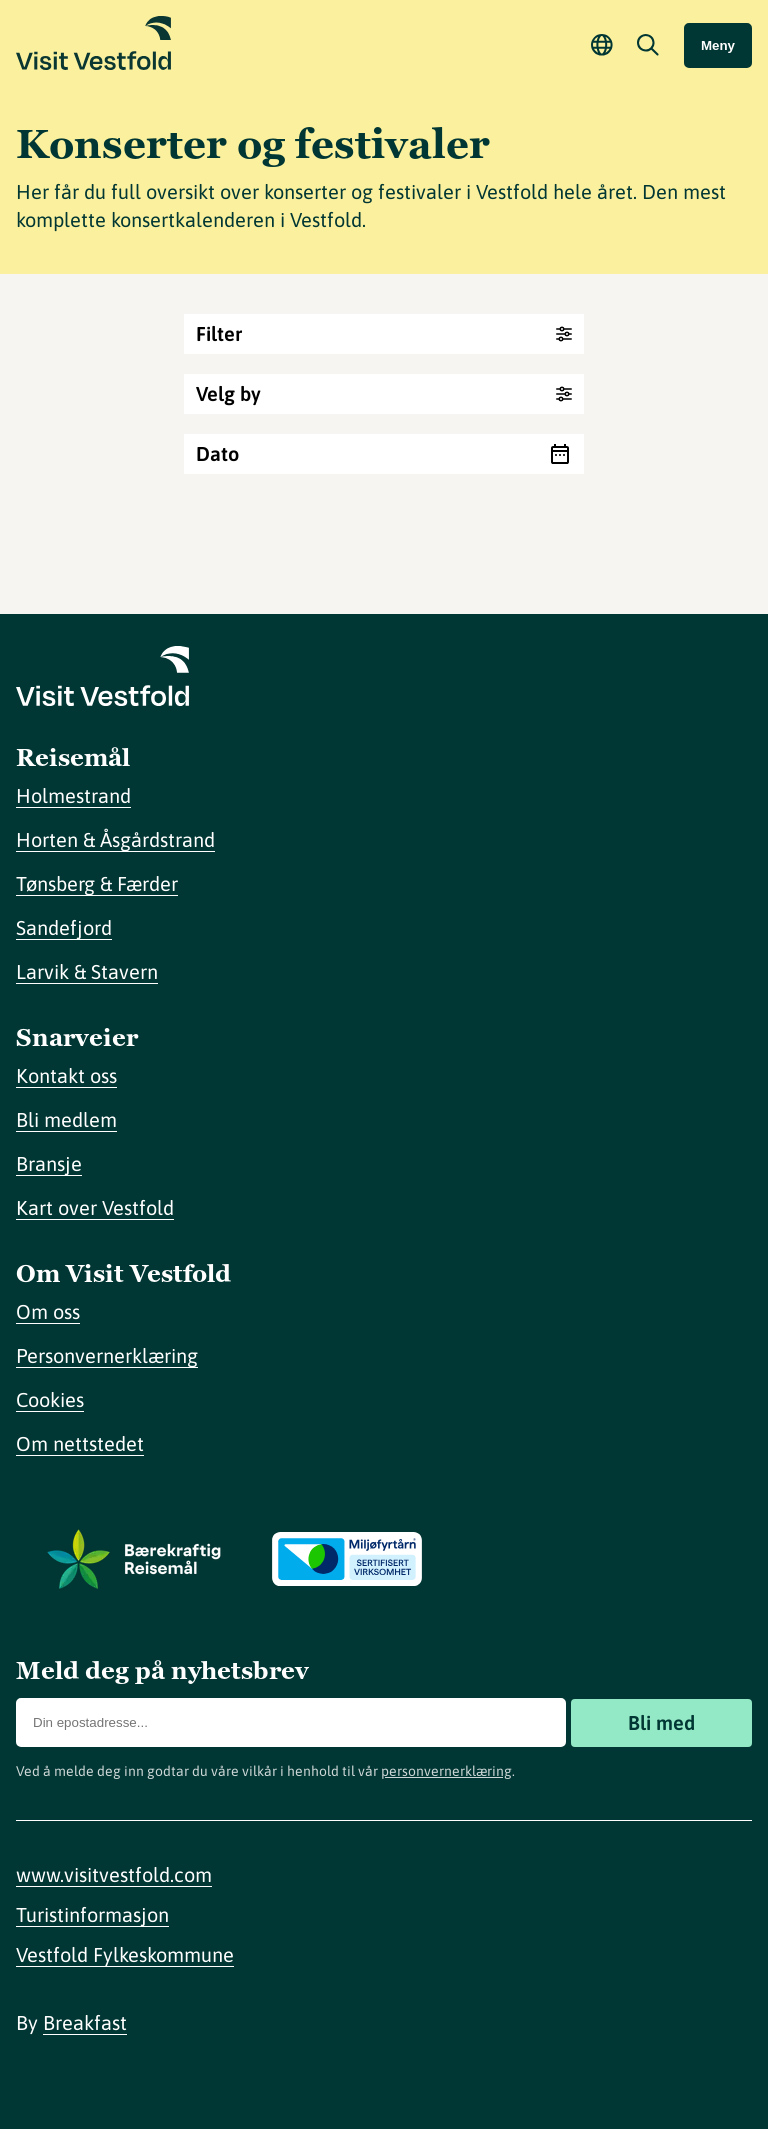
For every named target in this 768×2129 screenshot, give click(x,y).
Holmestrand (73, 795)
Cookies (50, 1399)
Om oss (48, 1311)
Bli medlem (66, 1119)
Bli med (661, 1722)
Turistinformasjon (92, 1914)
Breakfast (85, 2022)
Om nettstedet (80, 1443)
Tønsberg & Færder (97, 883)
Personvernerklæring (107, 1355)
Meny (718, 45)
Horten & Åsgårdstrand (115, 839)
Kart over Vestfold (95, 1207)
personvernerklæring (446, 1771)
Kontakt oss (66, 1075)
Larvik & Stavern (87, 971)
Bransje (49, 1163)
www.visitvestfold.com (114, 1874)
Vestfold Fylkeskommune (125, 1954)
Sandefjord (64, 927)
